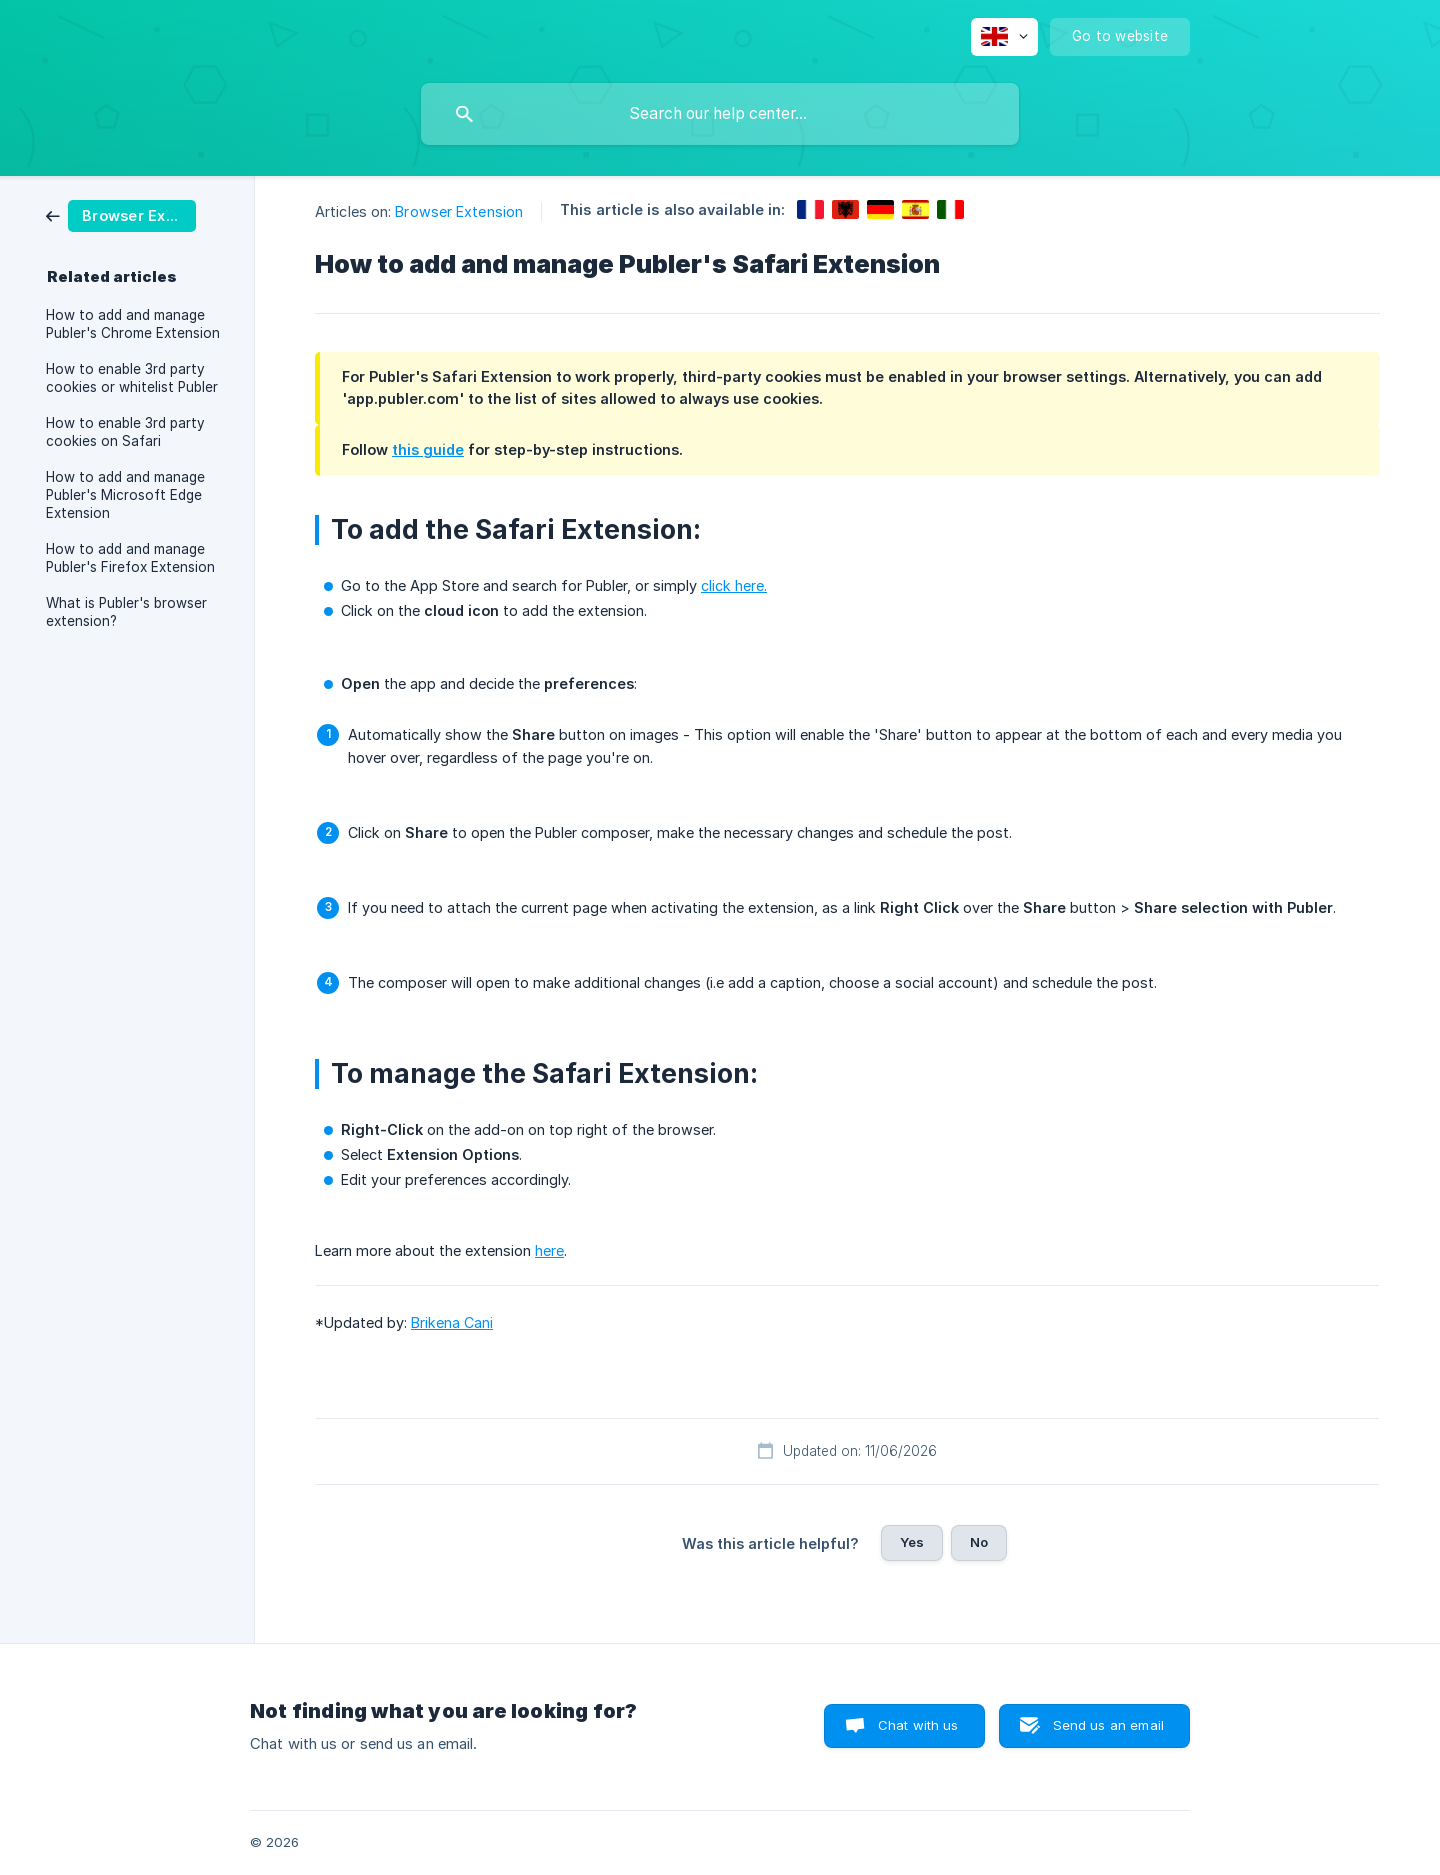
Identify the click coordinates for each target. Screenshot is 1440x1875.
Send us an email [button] (1108, 1725)
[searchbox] (720, 114)
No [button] (979, 1542)
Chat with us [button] (918, 1725)
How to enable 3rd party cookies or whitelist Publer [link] (132, 378)
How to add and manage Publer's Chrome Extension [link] (133, 324)
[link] (121, 214)
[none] (1004, 37)
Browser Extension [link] (459, 211)
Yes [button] (912, 1542)
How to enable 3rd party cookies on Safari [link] (125, 432)
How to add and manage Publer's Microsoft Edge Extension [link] (125, 495)
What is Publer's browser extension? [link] (126, 612)
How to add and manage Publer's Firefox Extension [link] (130, 558)
